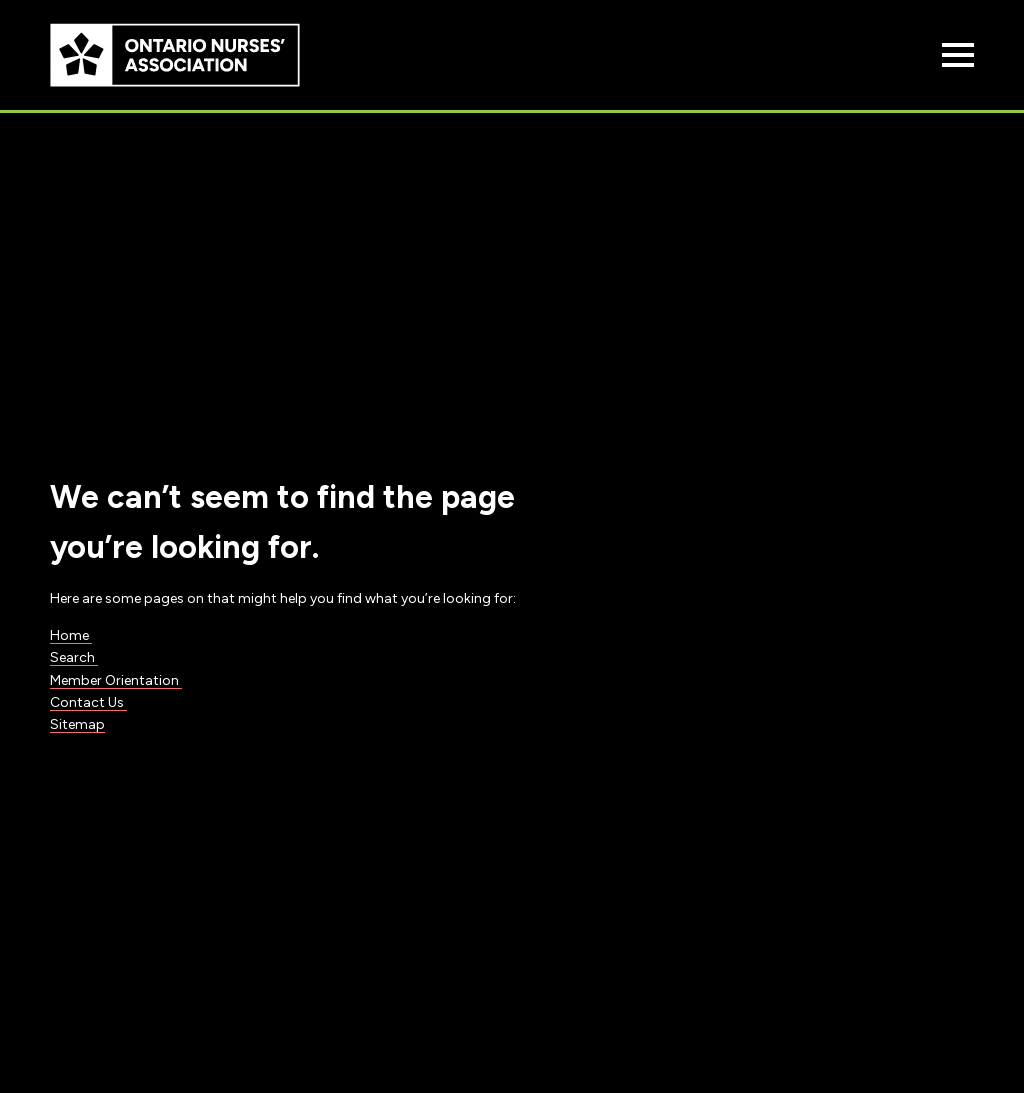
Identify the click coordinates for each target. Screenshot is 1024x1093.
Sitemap (77, 724)
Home (71, 635)
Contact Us (88, 702)
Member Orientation (116, 680)
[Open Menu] (958, 55)
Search (74, 657)
